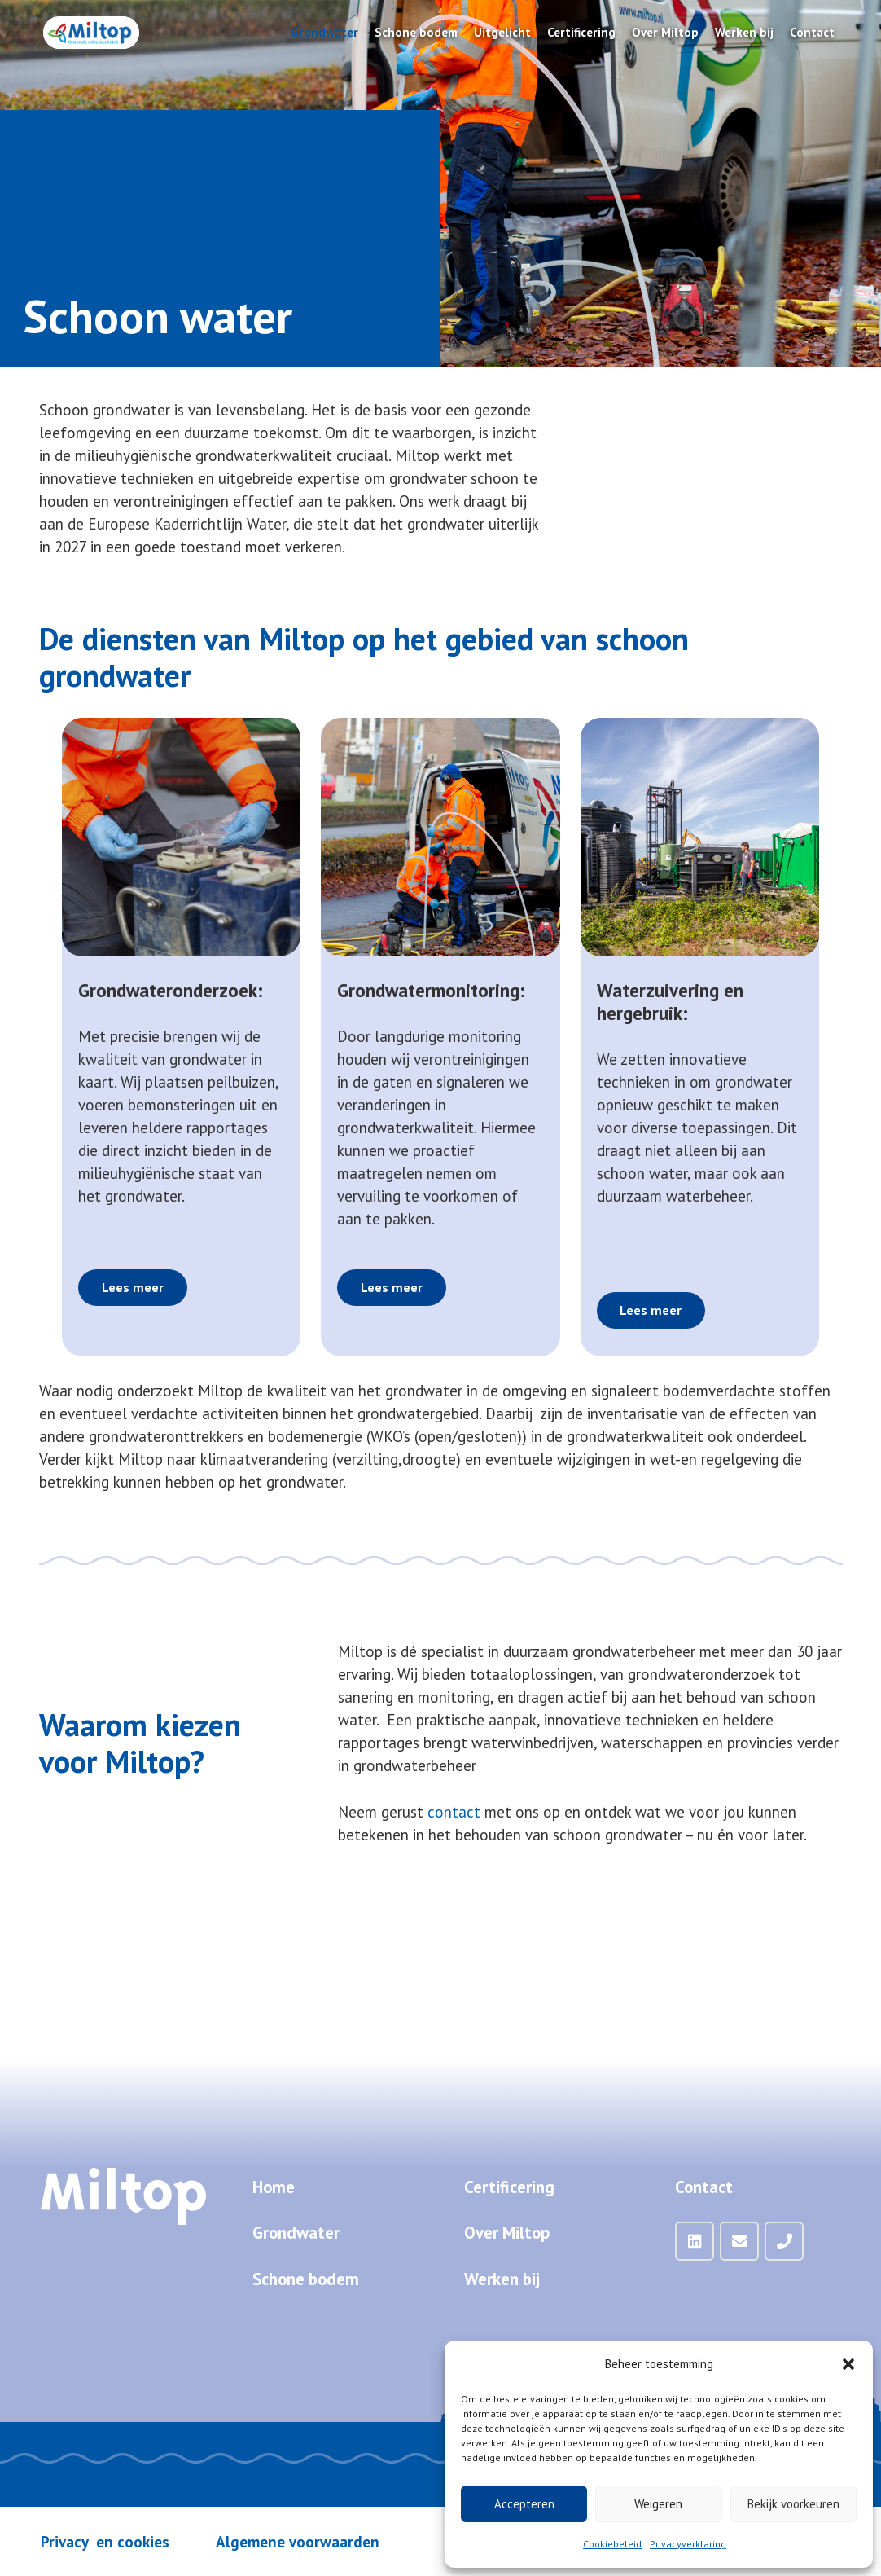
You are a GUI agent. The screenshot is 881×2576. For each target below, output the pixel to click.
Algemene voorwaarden (297, 2542)
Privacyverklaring (688, 2544)
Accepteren (524, 2504)
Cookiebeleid (612, 2544)
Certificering (509, 2187)
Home (273, 2187)
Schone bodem (305, 2279)
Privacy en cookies (105, 2542)
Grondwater (296, 2233)
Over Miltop (507, 2233)
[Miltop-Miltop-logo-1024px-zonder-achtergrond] (91, 32)
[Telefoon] (784, 2241)
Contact (704, 2187)
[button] (848, 2364)
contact (453, 1812)
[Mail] (739, 2241)
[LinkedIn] (694, 2241)
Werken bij (502, 2279)
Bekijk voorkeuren (793, 2504)
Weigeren (658, 2504)
